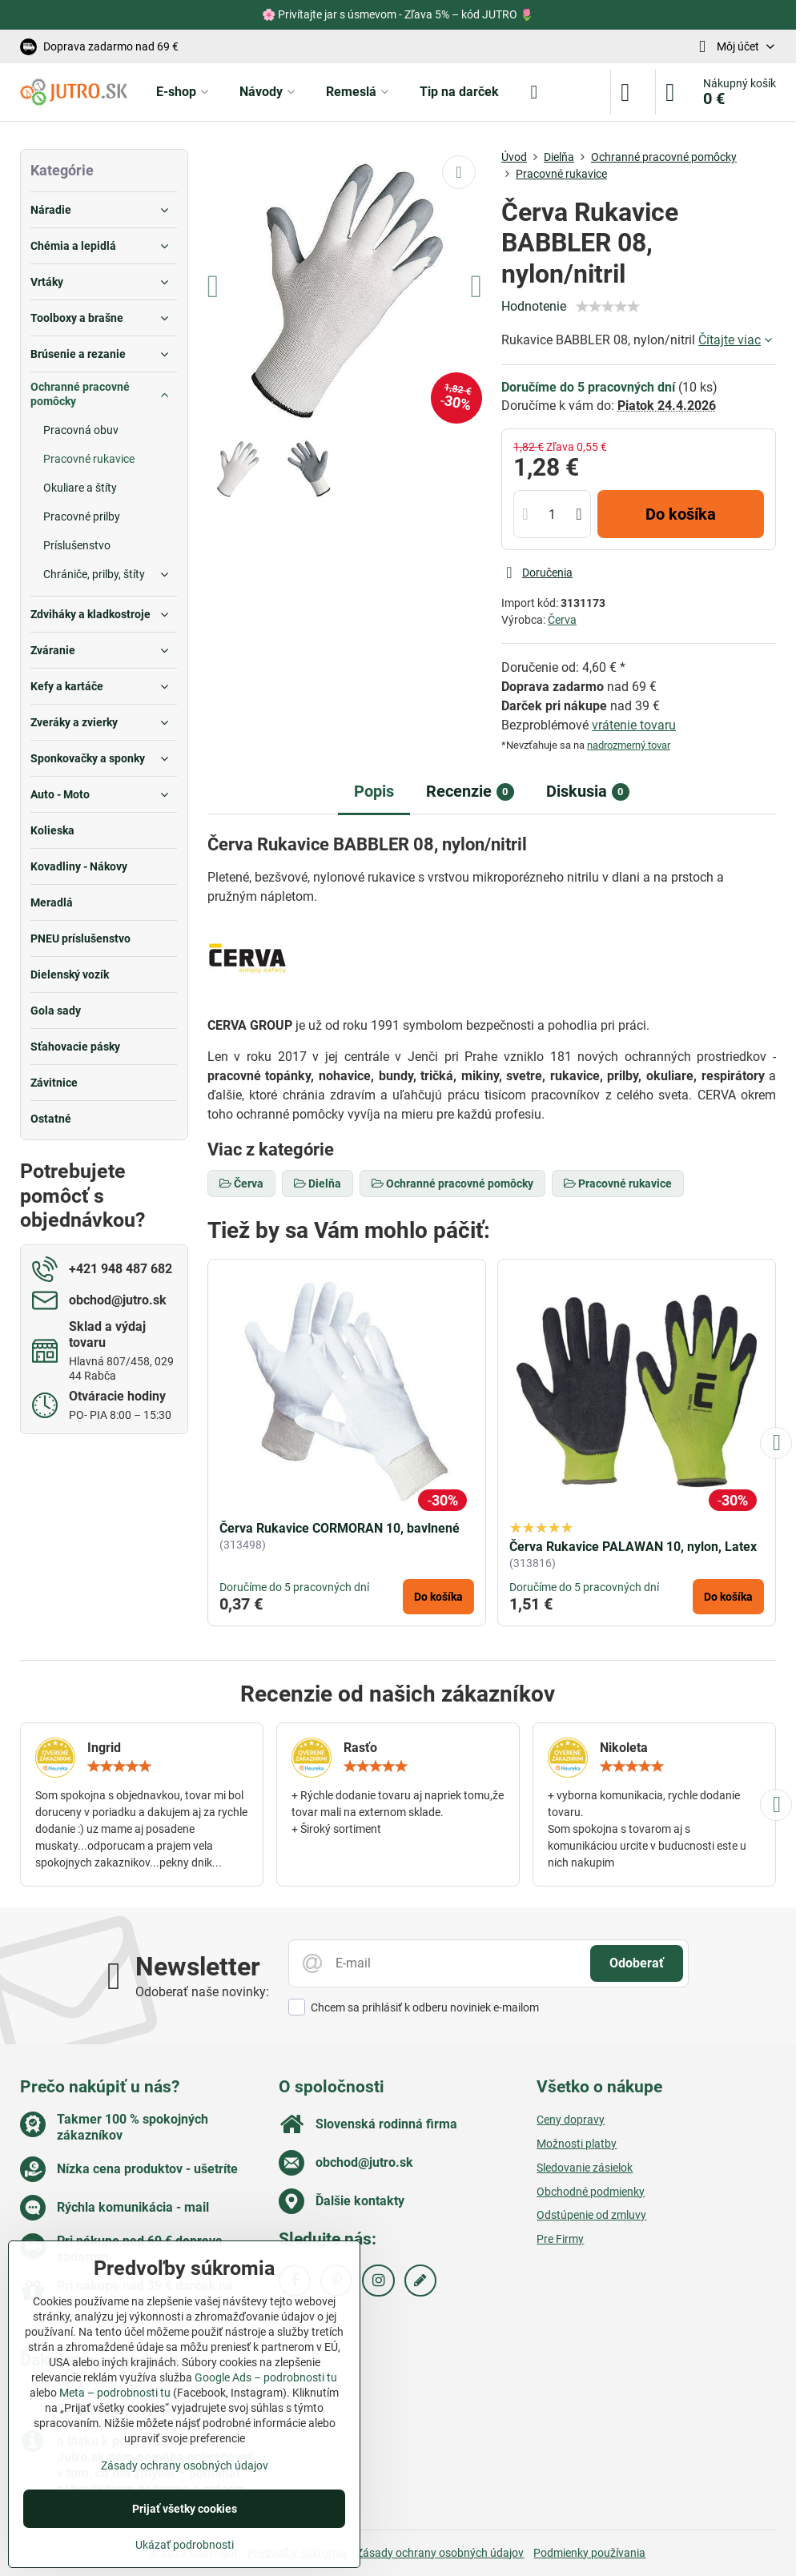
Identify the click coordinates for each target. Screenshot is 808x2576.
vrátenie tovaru (634, 725)
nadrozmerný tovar (628, 745)
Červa (562, 619)
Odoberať (636, 1963)
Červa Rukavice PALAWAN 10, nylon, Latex (633, 1546)
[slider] (608, 306)
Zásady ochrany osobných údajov (440, 2552)
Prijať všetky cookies (184, 2508)
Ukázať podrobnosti (184, 2544)
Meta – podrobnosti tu (115, 2392)
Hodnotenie (533, 306)
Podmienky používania (589, 2552)
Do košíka (680, 514)
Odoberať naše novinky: (202, 1991)
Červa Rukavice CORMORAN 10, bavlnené (339, 1528)
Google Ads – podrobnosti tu (266, 2377)
